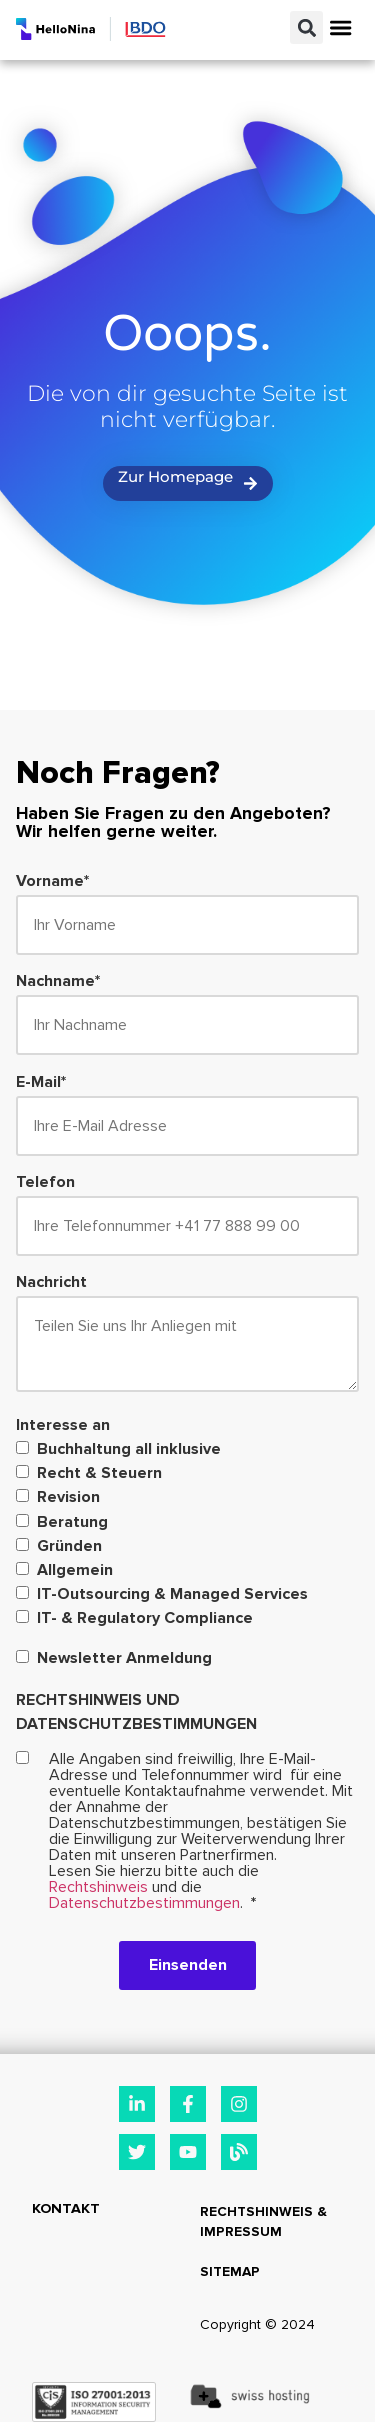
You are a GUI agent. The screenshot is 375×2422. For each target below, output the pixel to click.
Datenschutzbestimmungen (144, 1903)
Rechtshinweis (98, 1887)
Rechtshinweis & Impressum (263, 2221)
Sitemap (230, 2271)
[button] (306, 27)
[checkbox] (187, 1535)
